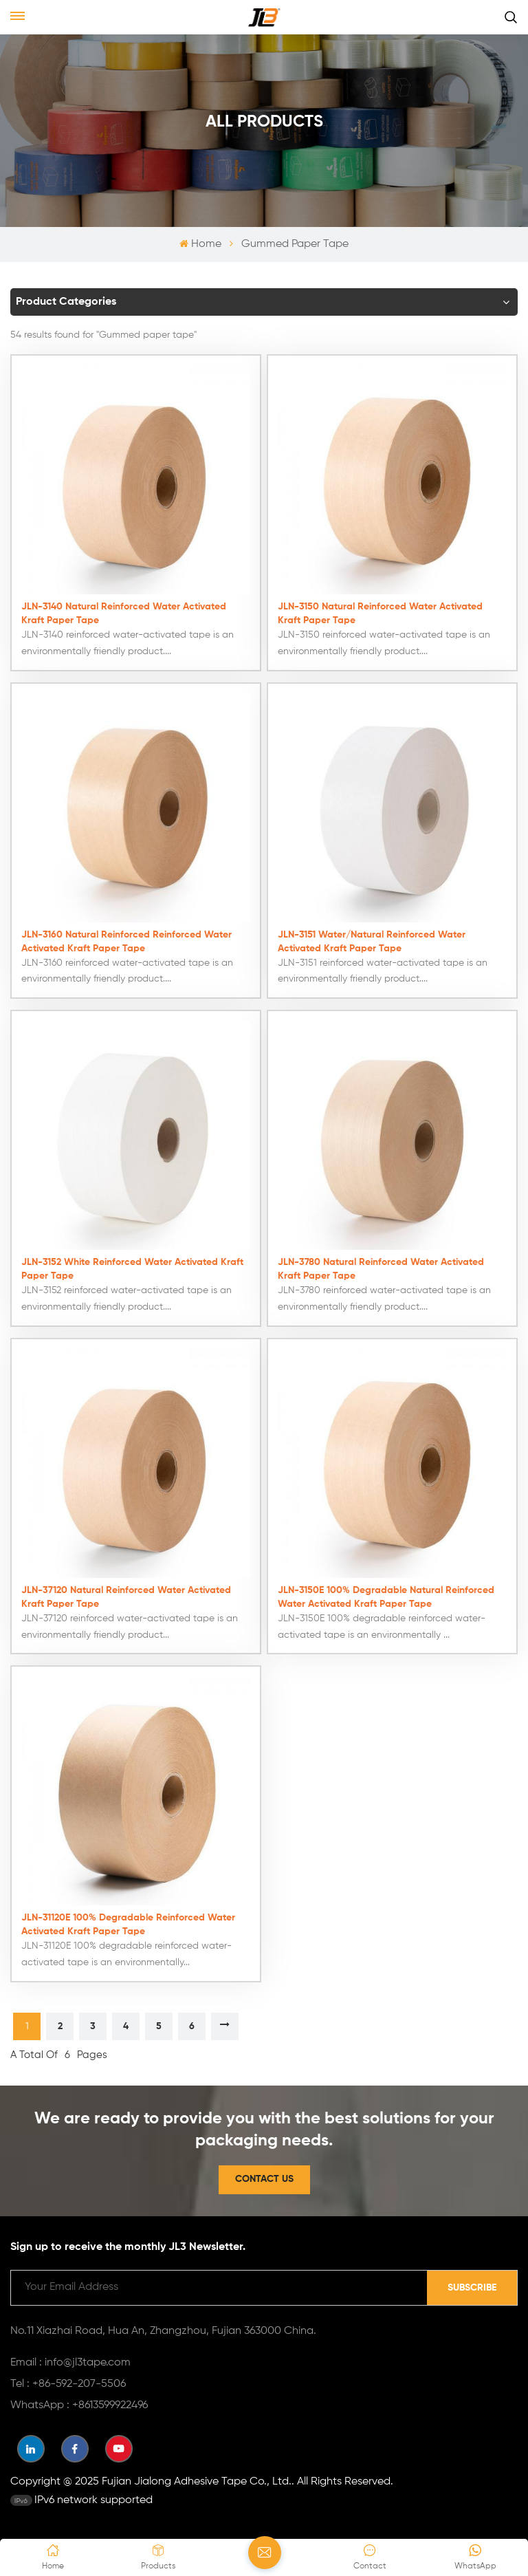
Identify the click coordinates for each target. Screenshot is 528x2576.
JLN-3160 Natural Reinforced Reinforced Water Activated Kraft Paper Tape (126, 940)
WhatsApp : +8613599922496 (79, 2404)
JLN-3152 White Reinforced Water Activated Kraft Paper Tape (132, 1267)
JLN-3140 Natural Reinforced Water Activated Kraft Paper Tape (123, 612)
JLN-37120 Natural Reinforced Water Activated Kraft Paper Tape (126, 1596)
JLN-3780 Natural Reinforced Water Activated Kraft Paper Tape (381, 1267)
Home (200, 244)
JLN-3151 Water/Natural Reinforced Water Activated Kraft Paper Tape (371, 940)
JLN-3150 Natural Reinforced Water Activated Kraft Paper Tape (380, 612)
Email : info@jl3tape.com (70, 2361)
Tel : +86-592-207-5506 (68, 2382)
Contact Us (264, 2178)
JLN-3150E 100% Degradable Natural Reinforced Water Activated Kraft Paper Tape (386, 1596)
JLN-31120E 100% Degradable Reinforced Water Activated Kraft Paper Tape (128, 1923)
